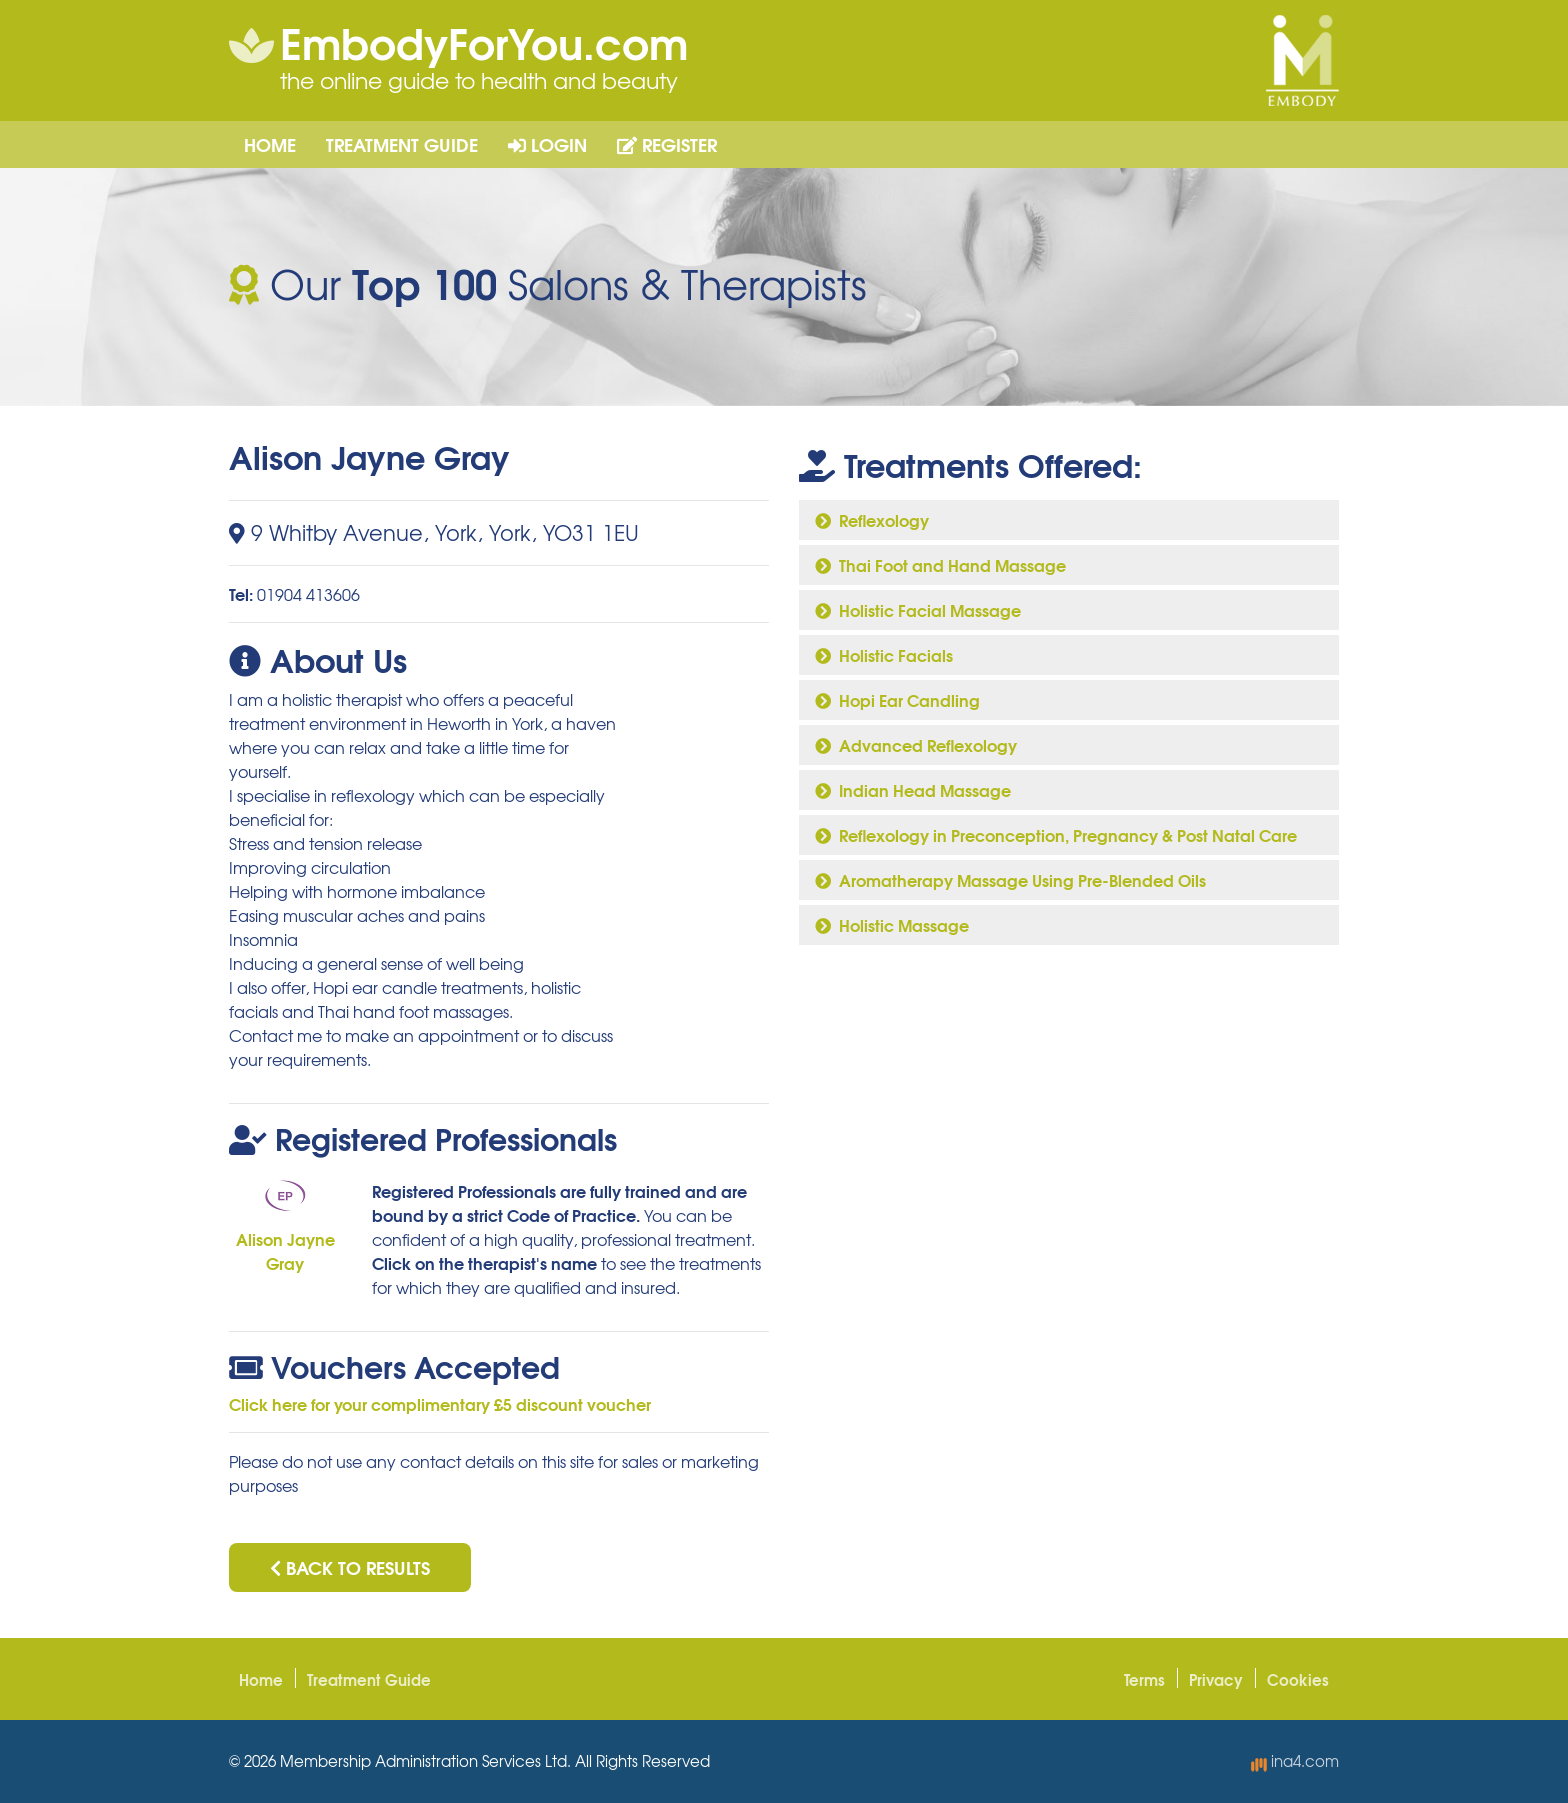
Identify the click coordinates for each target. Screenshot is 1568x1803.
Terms (1144, 1679)
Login (547, 144)
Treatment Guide (402, 144)
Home (270, 144)
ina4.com (1295, 1761)
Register (667, 144)
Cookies (1298, 1679)
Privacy (1216, 1679)
